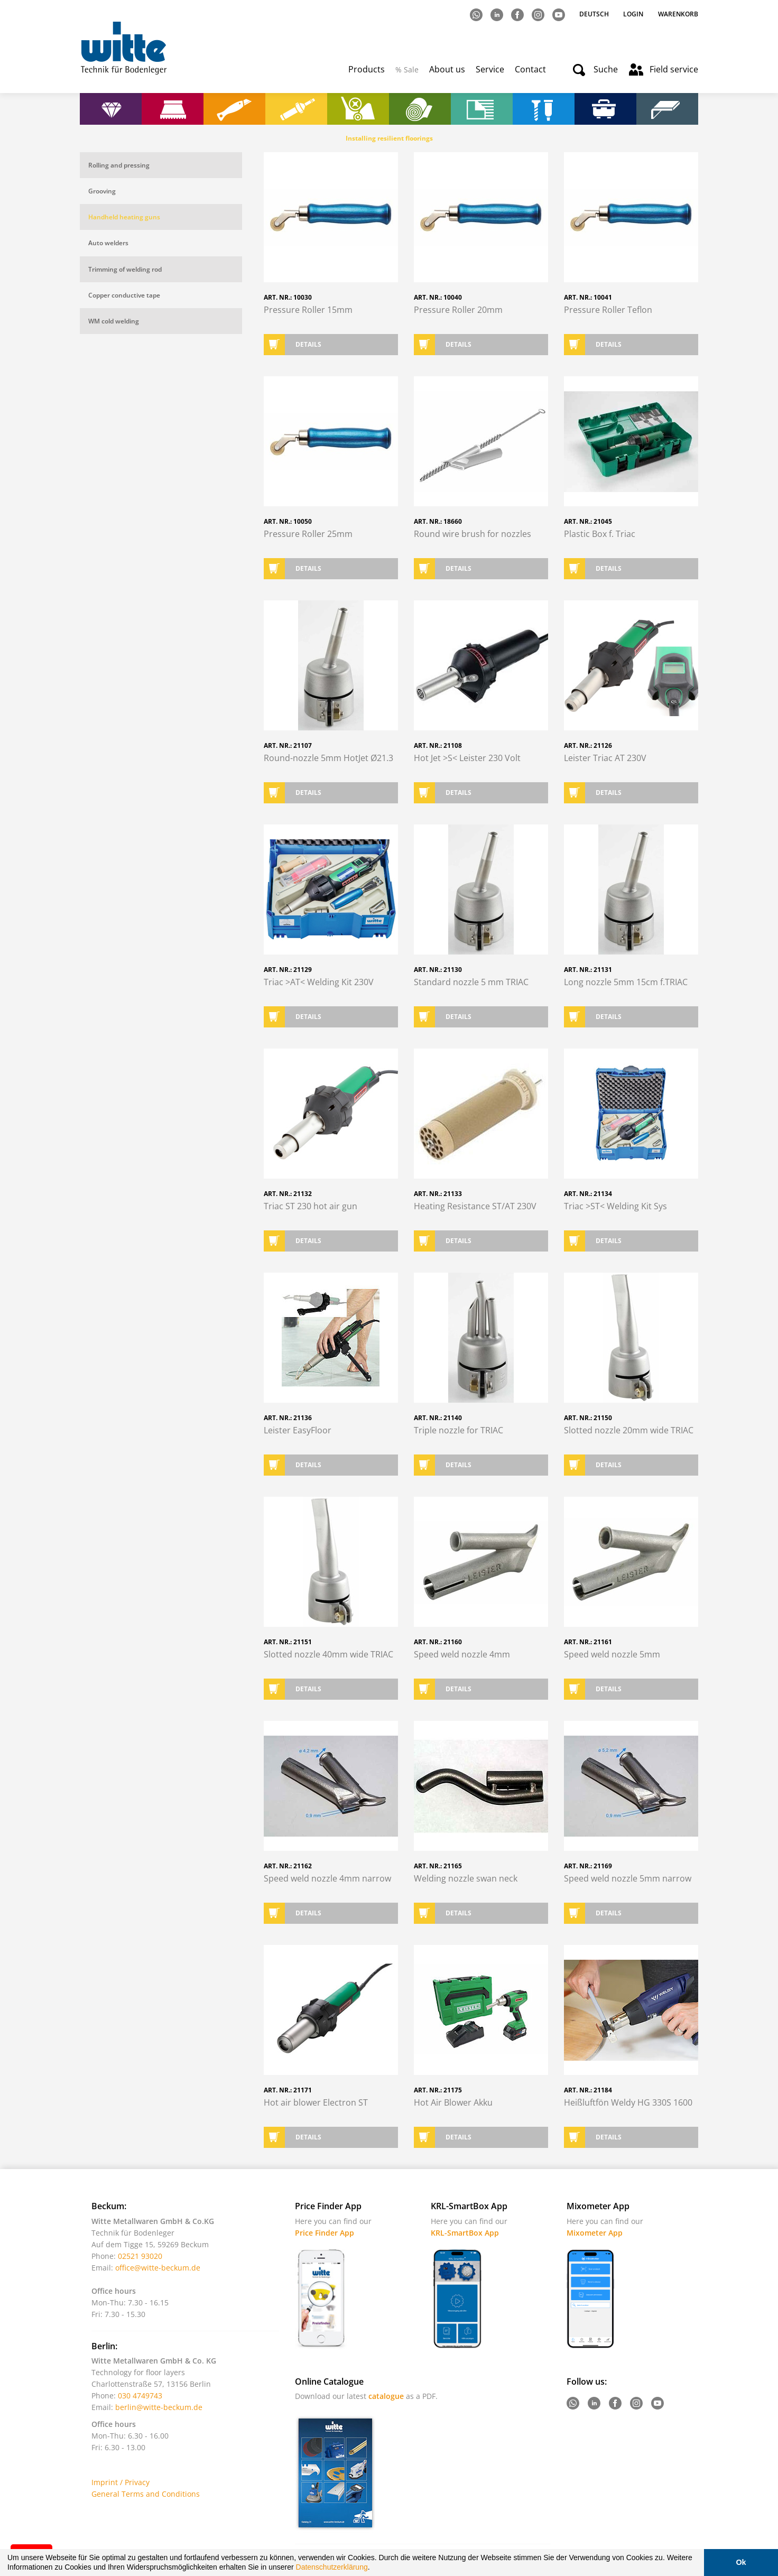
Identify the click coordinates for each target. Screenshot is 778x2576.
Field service (674, 69)
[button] (373, 2568)
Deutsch (594, 14)
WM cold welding (113, 321)
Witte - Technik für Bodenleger (123, 48)
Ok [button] (741, 2562)
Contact (530, 69)
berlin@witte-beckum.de (158, 2407)
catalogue (386, 2396)
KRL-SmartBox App (465, 2233)
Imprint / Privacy (120, 2482)
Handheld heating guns (124, 216)
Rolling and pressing (119, 165)
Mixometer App (595, 2233)
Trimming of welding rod (125, 269)
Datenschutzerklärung (332, 2567)
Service (490, 69)
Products (366, 69)
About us (447, 69)
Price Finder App (324, 2233)
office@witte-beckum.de (157, 2268)
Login (633, 14)
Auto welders (108, 242)
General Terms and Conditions (145, 2494)
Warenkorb (678, 14)
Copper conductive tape (124, 295)
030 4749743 (140, 2395)
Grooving (102, 191)
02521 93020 (140, 2256)
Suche (606, 69)
